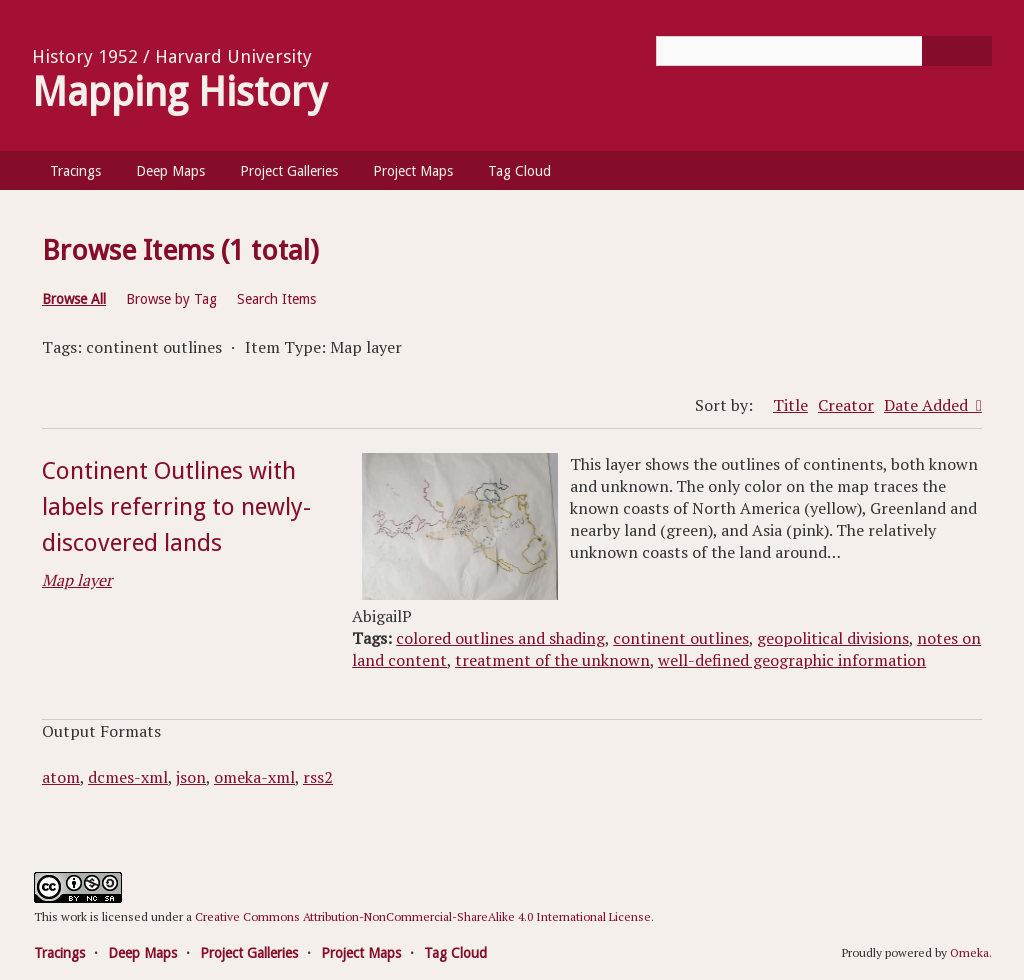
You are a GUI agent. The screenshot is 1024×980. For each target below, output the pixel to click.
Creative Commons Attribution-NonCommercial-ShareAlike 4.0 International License (423, 916)
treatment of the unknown (552, 660)
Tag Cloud (519, 171)
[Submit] (957, 51)
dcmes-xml (128, 777)
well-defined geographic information (792, 660)
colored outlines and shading (500, 638)
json (191, 777)
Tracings (75, 171)
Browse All (74, 299)
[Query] (824, 51)
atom (61, 777)
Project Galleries (289, 171)
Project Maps (413, 171)
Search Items (276, 299)
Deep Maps (170, 171)
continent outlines (681, 638)
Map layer (77, 580)
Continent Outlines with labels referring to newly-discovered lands (176, 507)
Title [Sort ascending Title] (790, 405)
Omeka (969, 952)
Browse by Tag (171, 299)
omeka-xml (254, 777)
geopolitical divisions (833, 638)
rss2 (318, 777)
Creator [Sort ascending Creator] (846, 405)
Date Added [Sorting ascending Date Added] (928, 405)
